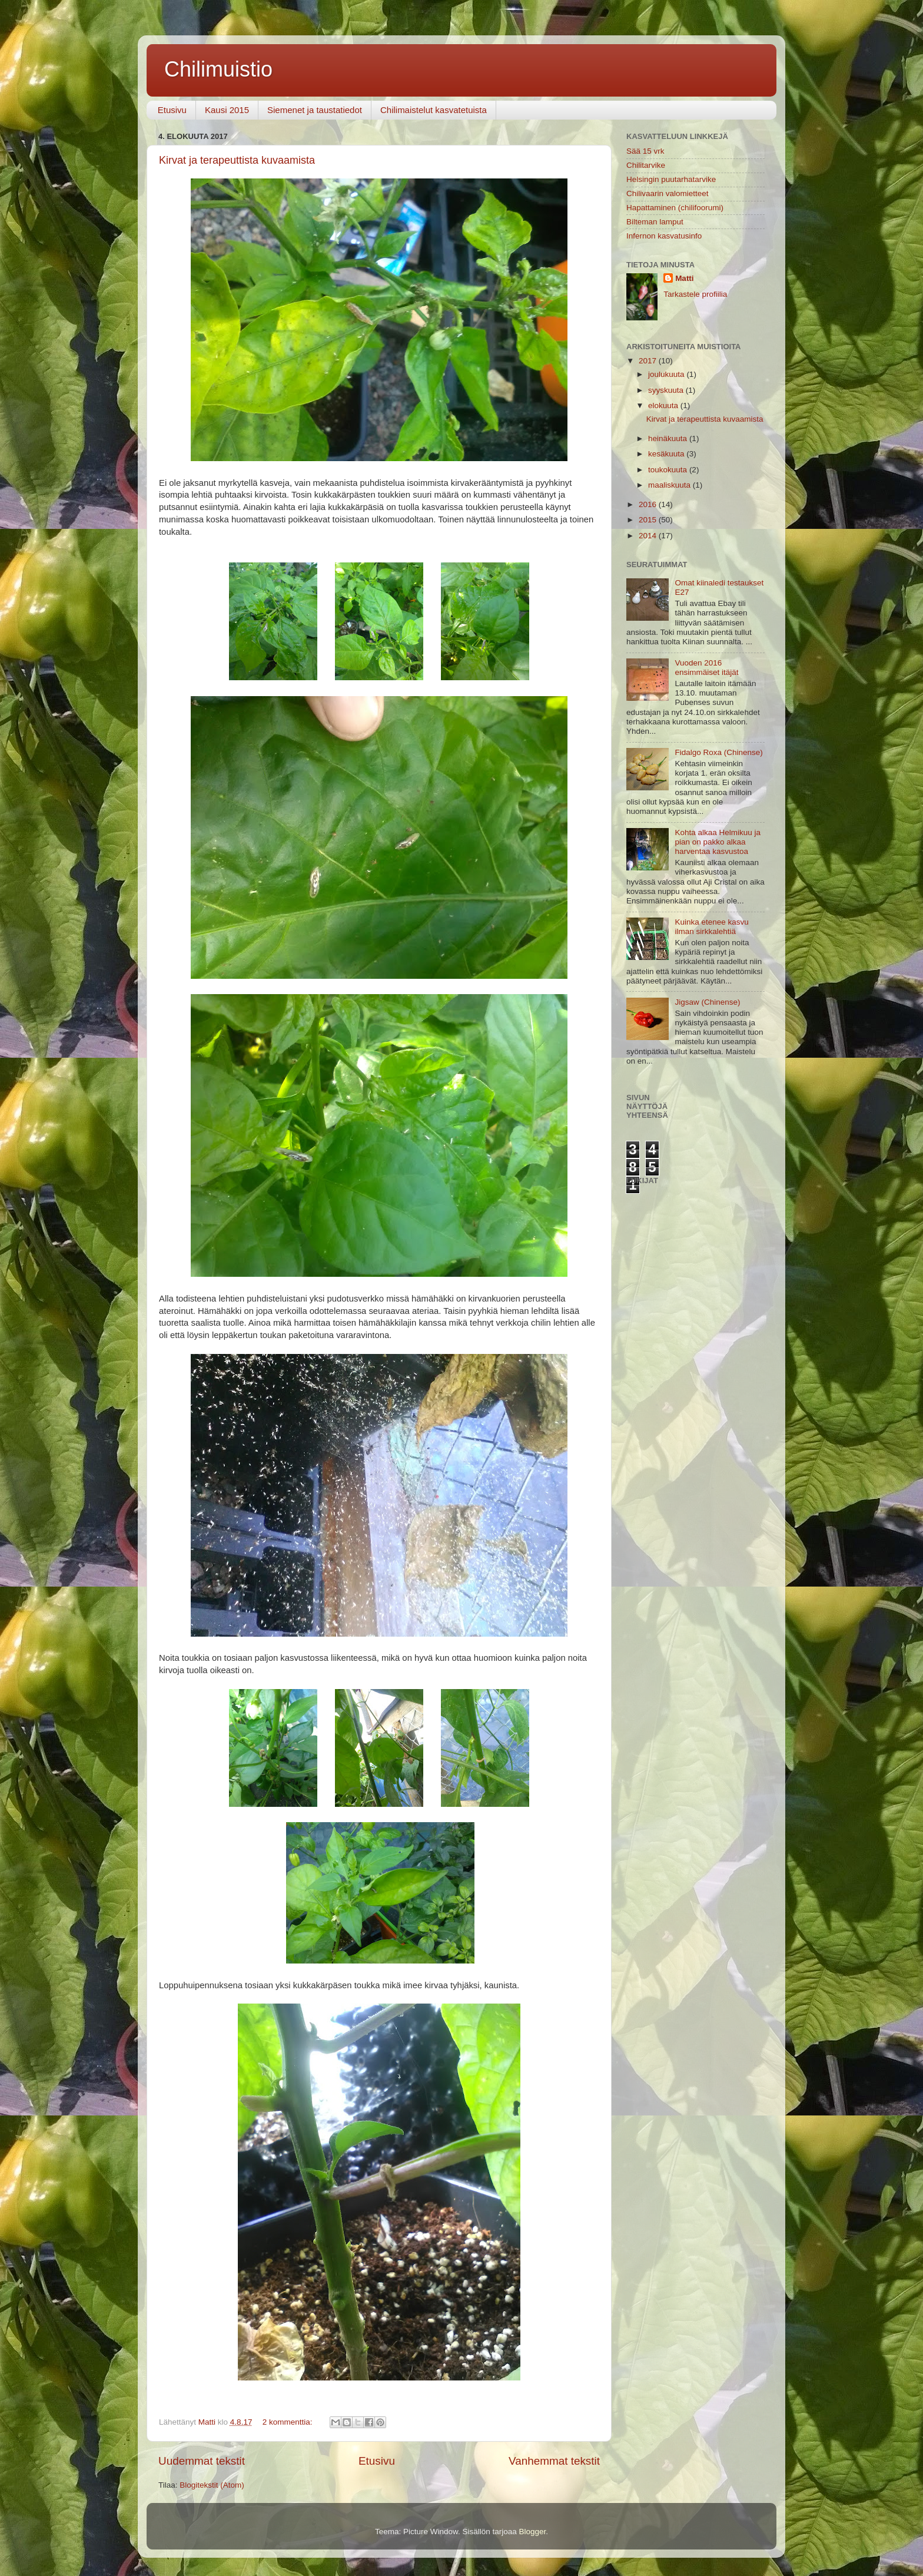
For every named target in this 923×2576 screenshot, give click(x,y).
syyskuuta (667, 390)
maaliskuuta (670, 485)
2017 (649, 360)
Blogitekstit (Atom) (212, 2485)
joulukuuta (667, 374)
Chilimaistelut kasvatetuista (433, 110)
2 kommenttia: (289, 2422)
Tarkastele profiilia (695, 294)
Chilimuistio (218, 69)
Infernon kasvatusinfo (664, 235)
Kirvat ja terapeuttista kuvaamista (237, 160)
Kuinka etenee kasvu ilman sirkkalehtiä (711, 927)
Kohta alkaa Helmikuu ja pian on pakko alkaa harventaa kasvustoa (718, 842)
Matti (684, 278)
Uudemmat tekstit (201, 2461)
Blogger (532, 2531)
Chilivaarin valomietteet (667, 193)
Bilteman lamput (654, 221)
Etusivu (172, 110)
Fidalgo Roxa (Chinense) (718, 752)
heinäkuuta (668, 438)
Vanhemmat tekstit (554, 2461)
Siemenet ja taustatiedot (314, 110)
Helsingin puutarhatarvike (671, 179)
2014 (649, 535)
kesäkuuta (667, 453)
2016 (649, 504)
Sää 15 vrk (645, 151)
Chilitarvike (645, 165)
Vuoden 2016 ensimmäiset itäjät (706, 667)
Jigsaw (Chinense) (707, 1002)
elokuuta (664, 405)
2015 (649, 519)
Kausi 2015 (227, 110)
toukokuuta (668, 469)
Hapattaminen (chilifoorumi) (674, 207)
